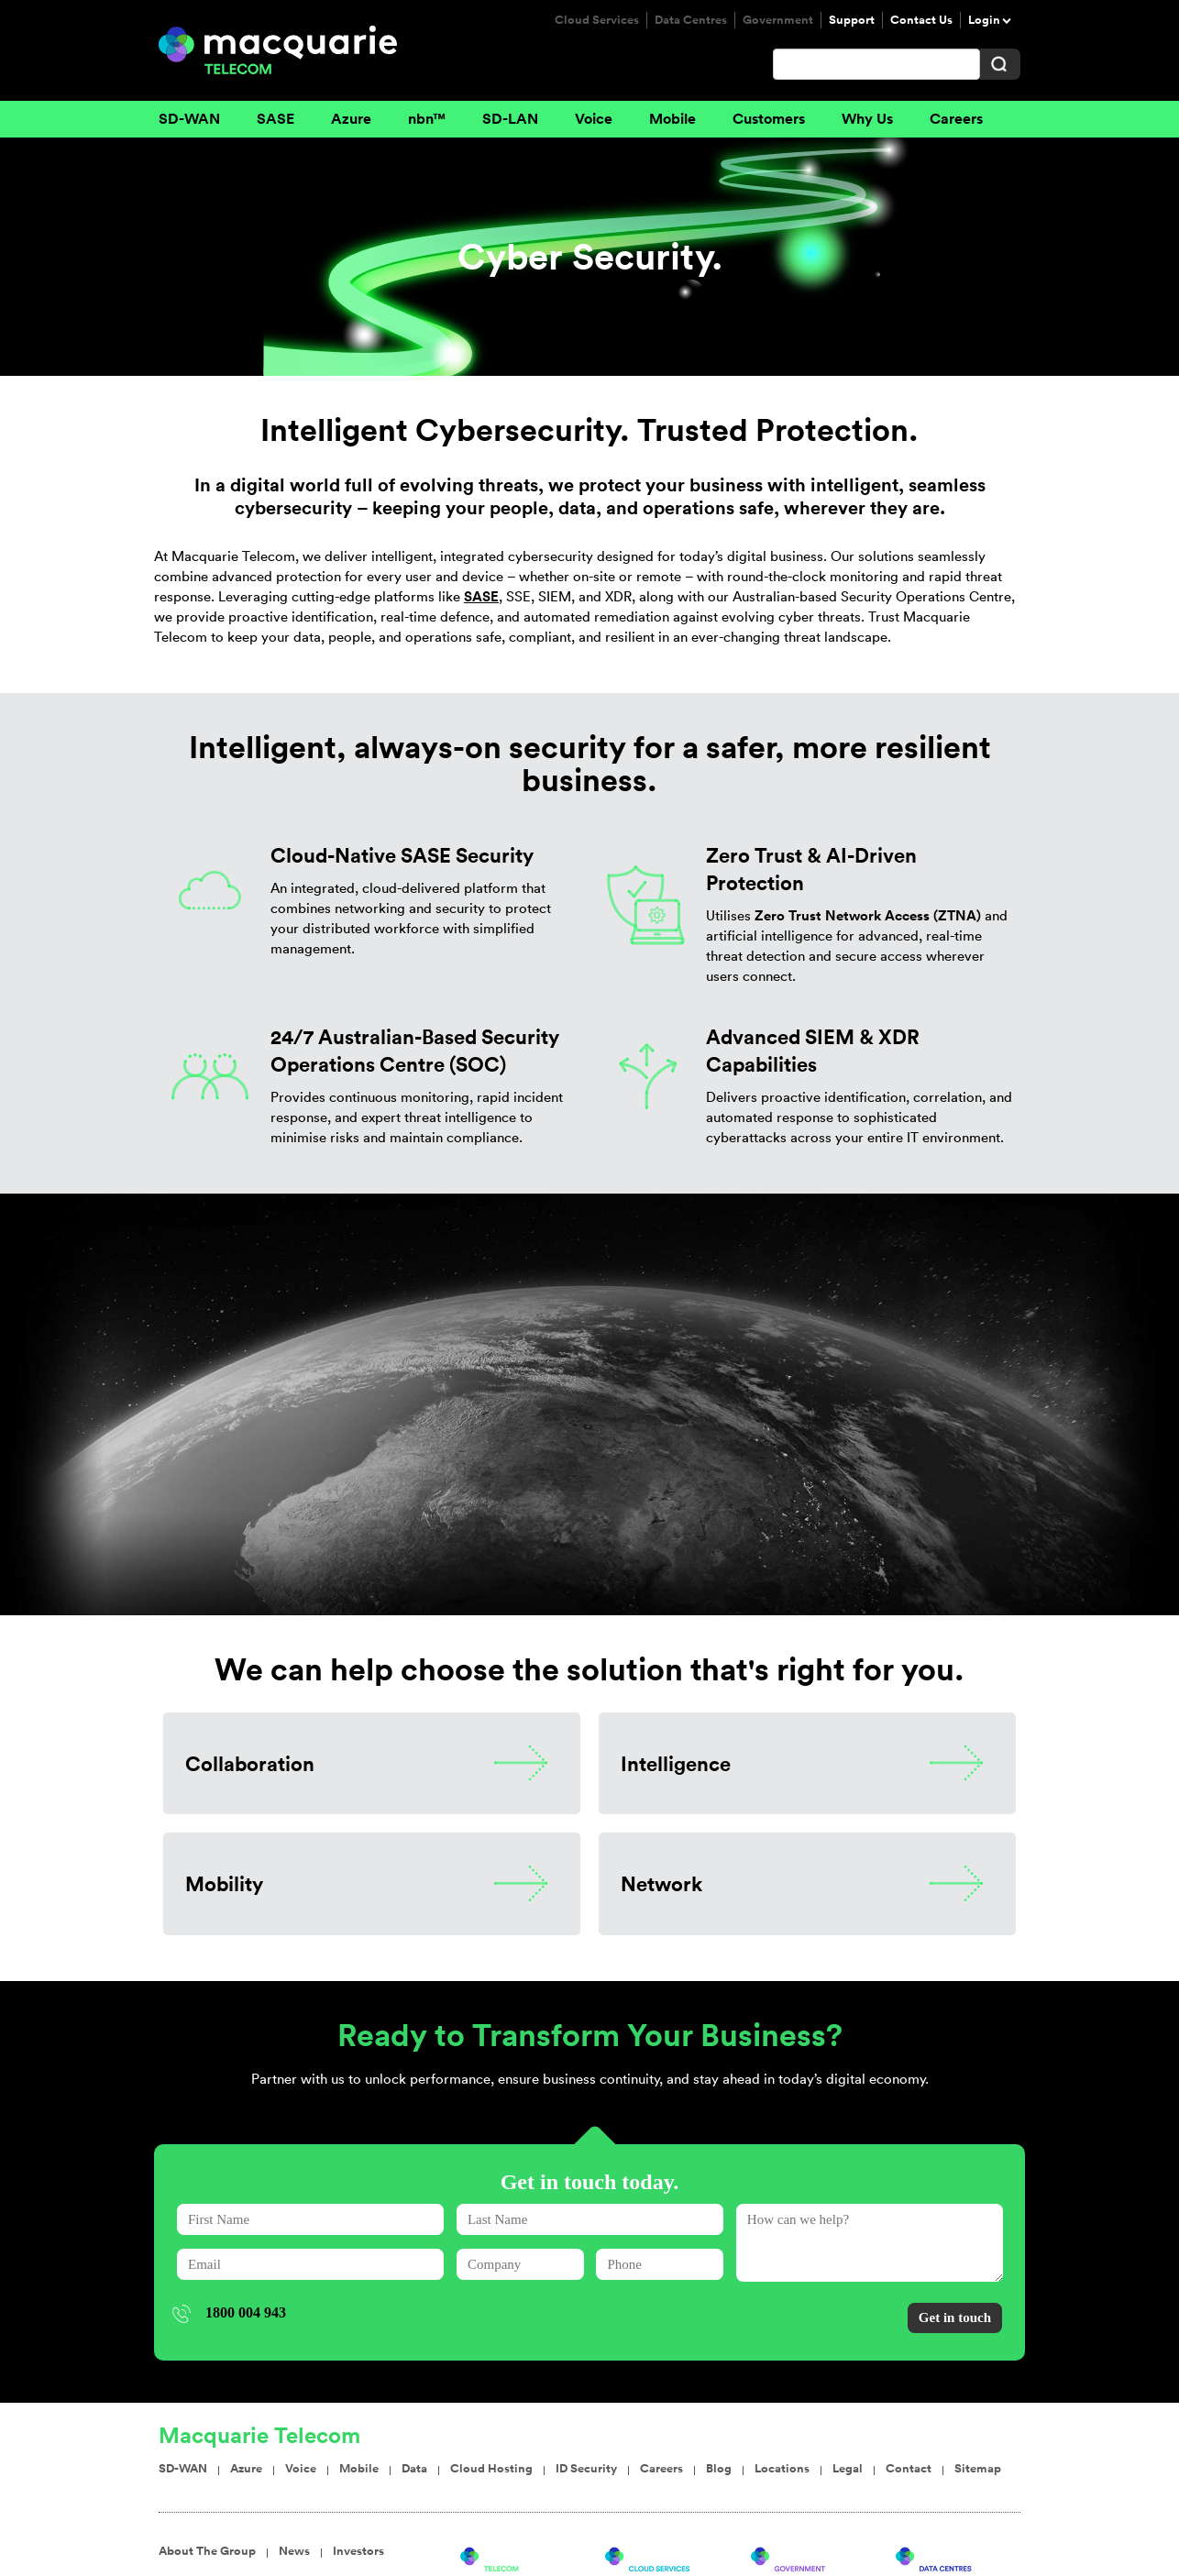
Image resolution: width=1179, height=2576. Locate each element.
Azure (351, 118)
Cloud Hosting (491, 2362)
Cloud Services (597, 20)
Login (984, 20)
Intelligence (676, 1763)
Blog (719, 2362)
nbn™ (427, 118)
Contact (908, 2362)
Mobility (224, 1883)
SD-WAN (189, 118)
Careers (956, 118)
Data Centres (691, 20)
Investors (358, 2445)
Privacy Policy (199, 2546)
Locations (782, 2362)
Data (414, 2362)
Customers (769, 118)
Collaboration (249, 1763)
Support (852, 20)
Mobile (672, 118)
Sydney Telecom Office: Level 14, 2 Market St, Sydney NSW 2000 (671, 2546)
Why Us (867, 118)
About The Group (207, 2445)
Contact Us (921, 20)
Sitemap (977, 2362)
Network (661, 1883)
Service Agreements (408, 2546)
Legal (847, 2362)
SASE (275, 118)
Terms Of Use (293, 2546)
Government (778, 20)
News (294, 2445)
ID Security (586, 2362)
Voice (593, 118)
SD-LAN (510, 118)
